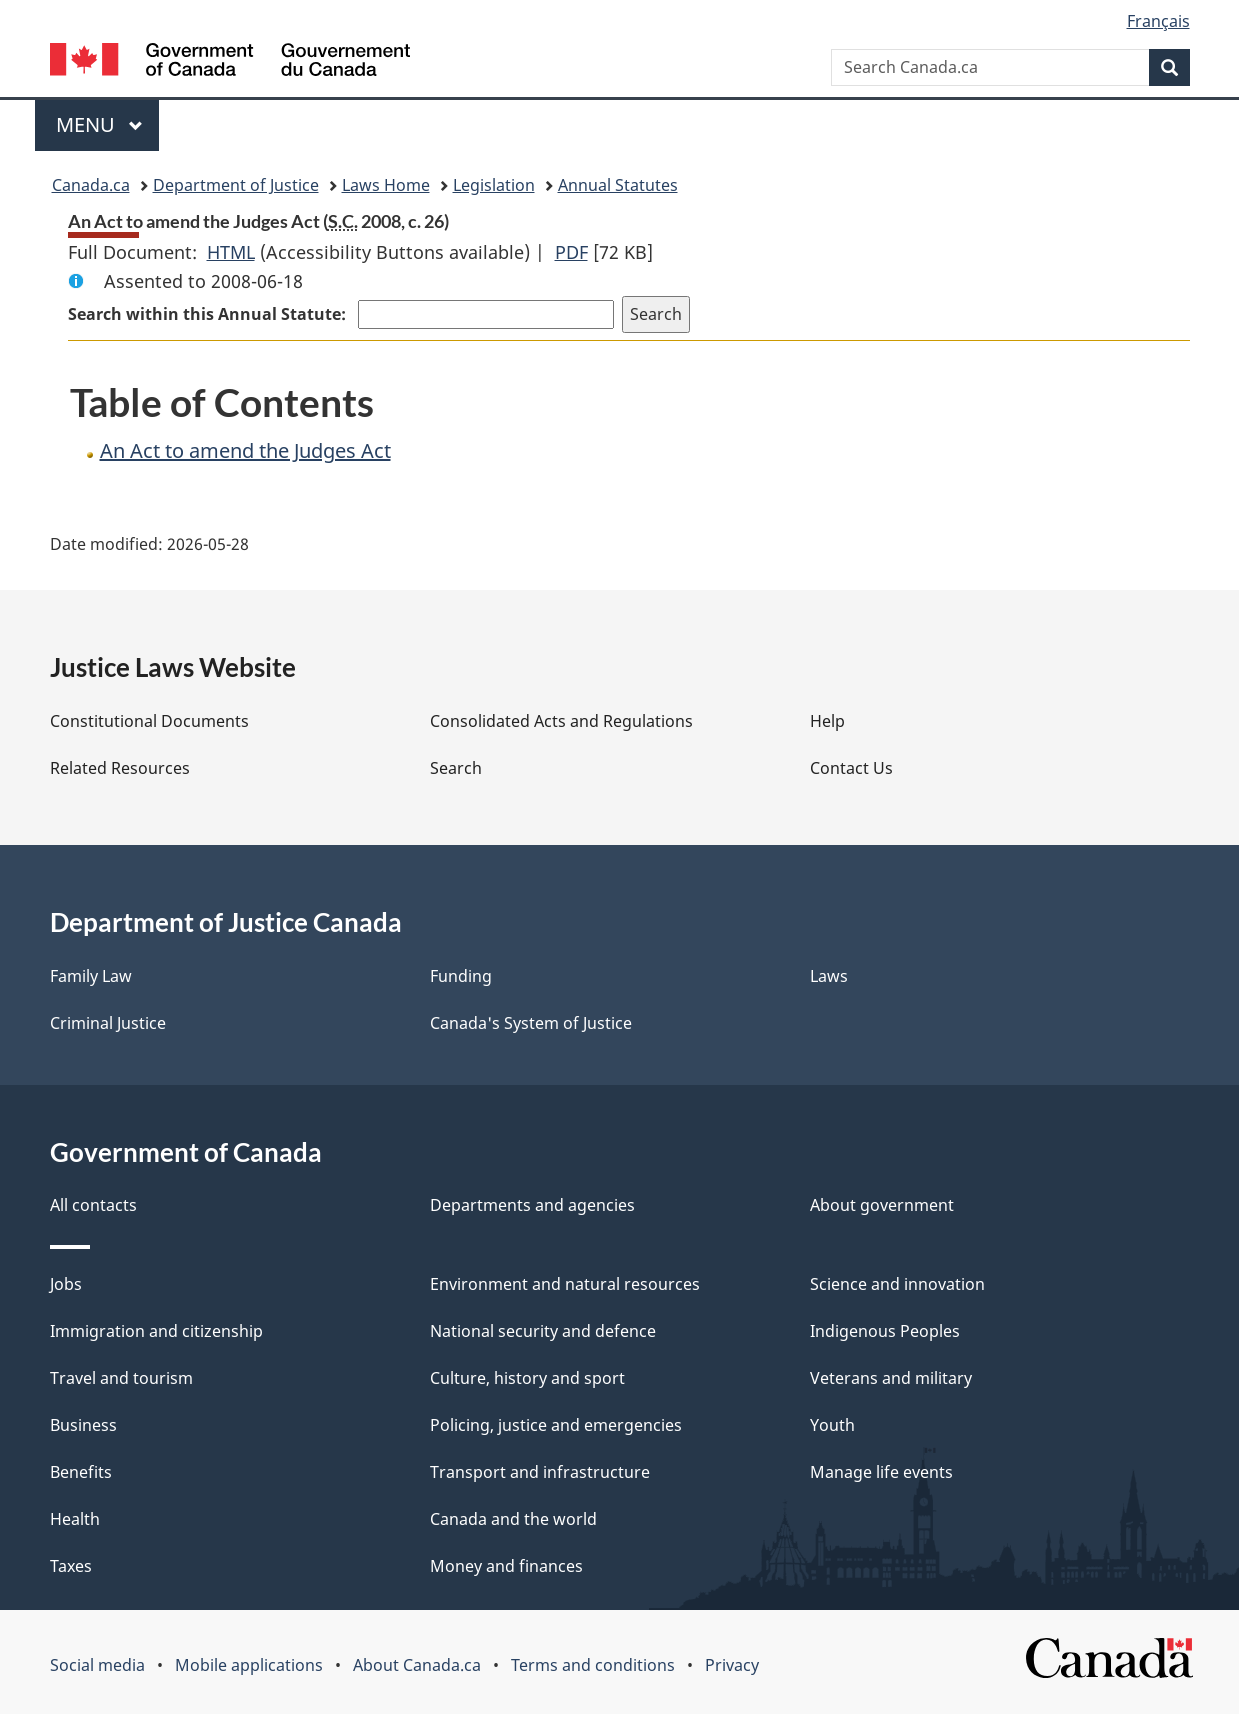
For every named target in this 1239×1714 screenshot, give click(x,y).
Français (1158, 21)
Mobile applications (249, 1665)
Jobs (66, 1284)
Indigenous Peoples (885, 1331)
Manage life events (881, 1472)
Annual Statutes (618, 185)
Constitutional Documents (149, 721)
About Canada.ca (417, 1665)
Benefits (81, 1472)
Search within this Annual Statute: (209, 314)
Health (75, 1519)
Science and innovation (897, 1284)
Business (83, 1425)
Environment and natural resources (565, 1284)
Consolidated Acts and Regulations (561, 721)
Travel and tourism (121, 1378)
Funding (461, 976)
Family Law (91, 976)
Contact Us (851, 768)
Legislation (494, 185)
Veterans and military (891, 1378)
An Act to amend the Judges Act (245, 450)
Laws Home (386, 185)
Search (456, 768)
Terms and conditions (593, 1665)
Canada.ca (91, 185)
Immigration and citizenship (156, 1331)
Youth (832, 1425)
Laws (829, 976)
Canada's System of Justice (531, 1023)
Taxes (71, 1566)
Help (827, 721)
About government (882, 1205)
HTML (231, 252)
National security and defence (543, 1331)
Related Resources (120, 768)
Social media (97, 1665)
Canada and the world (513, 1519)
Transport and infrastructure (540, 1472)
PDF (571, 252)
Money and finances (506, 1566)
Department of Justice (236, 185)
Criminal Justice (108, 1023)
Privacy (732, 1665)
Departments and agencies (532, 1205)
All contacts (93, 1205)
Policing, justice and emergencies (556, 1425)
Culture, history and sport (527, 1378)
